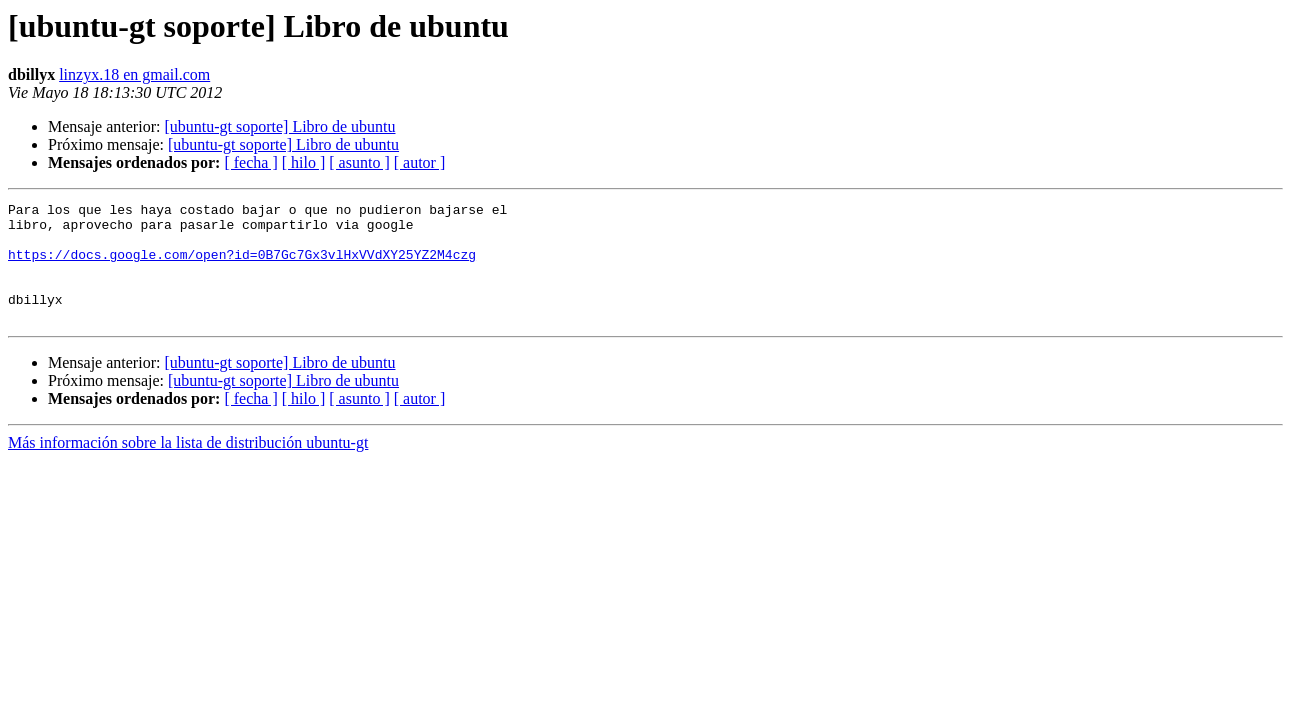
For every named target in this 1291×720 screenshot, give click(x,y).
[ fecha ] (250, 162)
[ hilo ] (304, 162)
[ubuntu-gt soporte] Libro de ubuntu (279, 126)
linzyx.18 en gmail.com (134, 74)
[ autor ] (420, 162)
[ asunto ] (359, 162)
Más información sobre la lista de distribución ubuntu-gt (188, 466)
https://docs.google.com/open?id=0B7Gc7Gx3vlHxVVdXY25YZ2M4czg (242, 266)
